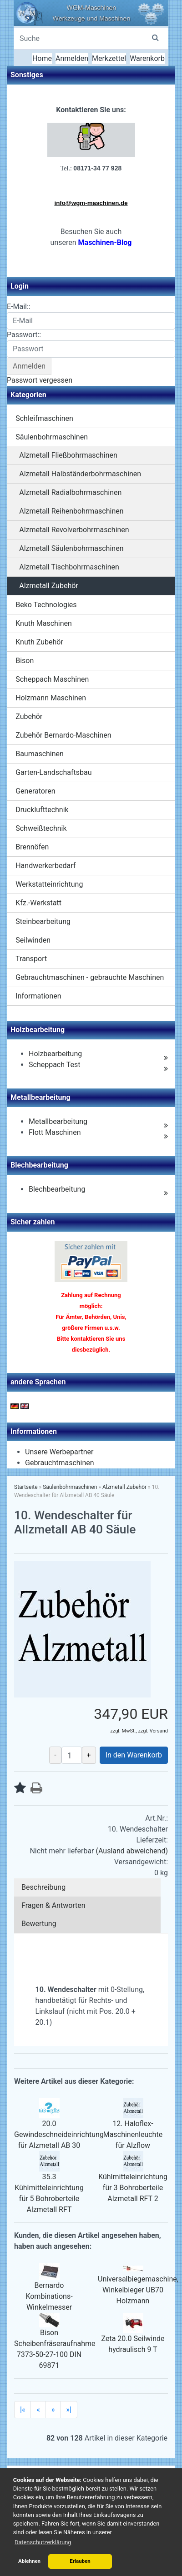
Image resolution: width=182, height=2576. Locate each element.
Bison (24, 660)
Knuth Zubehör (39, 642)
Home (42, 58)
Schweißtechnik (40, 828)
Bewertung (38, 1923)
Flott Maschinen (55, 1132)
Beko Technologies (45, 604)
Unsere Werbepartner (59, 1452)
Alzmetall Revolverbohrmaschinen (74, 529)
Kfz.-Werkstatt (38, 903)
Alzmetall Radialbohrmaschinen (70, 492)
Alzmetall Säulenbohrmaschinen (71, 548)
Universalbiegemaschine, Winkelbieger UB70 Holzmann (138, 2290)
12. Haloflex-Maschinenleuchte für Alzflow (132, 2134)
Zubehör (28, 716)
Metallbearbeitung (58, 1121)
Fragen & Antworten (53, 1905)
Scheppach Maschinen (52, 679)
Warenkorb (147, 58)
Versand (159, 1731)
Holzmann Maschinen (50, 698)
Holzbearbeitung (55, 1053)
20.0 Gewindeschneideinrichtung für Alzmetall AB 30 (59, 2134)
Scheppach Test (54, 1064)
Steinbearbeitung (43, 921)
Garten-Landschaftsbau (53, 772)
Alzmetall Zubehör (48, 585)
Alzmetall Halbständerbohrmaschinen (80, 473)
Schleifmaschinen (44, 418)
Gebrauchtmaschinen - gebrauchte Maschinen (89, 977)
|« (22, 2409)
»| (68, 2409)
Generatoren (35, 791)
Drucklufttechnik (41, 809)
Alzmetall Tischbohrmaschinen (69, 567)
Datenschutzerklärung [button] (43, 2542)
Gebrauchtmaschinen (59, 1462)
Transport (31, 958)
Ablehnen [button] (29, 2561)
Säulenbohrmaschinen (51, 437)
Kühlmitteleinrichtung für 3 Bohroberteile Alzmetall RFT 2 (132, 2187)
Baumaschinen (39, 753)
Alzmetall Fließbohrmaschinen (68, 455)
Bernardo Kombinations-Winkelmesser (48, 2296)
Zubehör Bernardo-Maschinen (63, 735)
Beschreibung (43, 1887)
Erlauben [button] (80, 2561)
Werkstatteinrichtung (49, 884)
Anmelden (72, 58)
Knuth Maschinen (43, 623)
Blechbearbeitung (57, 1189)
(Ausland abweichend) (132, 1851)
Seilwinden (33, 940)
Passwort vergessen (39, 380)
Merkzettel (109, 58)
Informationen (38, 996)
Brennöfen (32, 847)
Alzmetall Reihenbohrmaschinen (71, 511)
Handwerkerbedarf (45, 865)
